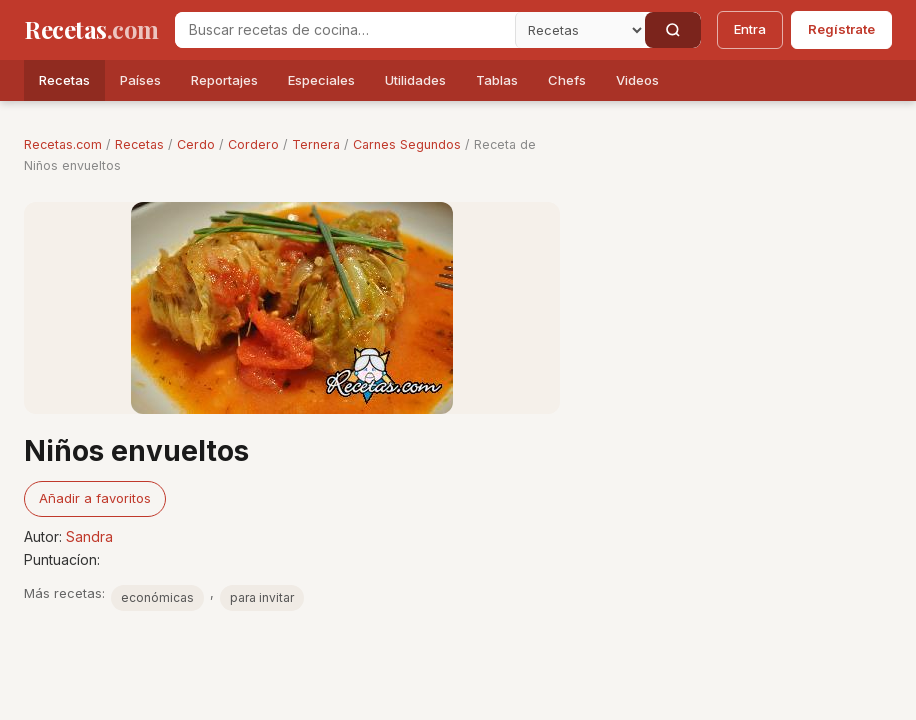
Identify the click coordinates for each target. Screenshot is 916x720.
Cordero (253, 144)
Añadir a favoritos (95, 498)
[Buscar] (673, 30)
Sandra (89, 536)
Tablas (497, 80)
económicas (157, 597)
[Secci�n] (580, 30)
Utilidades (415, 80)
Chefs (567, 80)
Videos (637, 80)
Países (140, 80)
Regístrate (841, 29)
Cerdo (196, 144)
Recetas (64, 80)
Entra (750, 29)
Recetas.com (63, 144)
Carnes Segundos (407, 144)
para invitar (262, 597)
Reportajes (224, 80)
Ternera (316, 144)
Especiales (321, 80)
